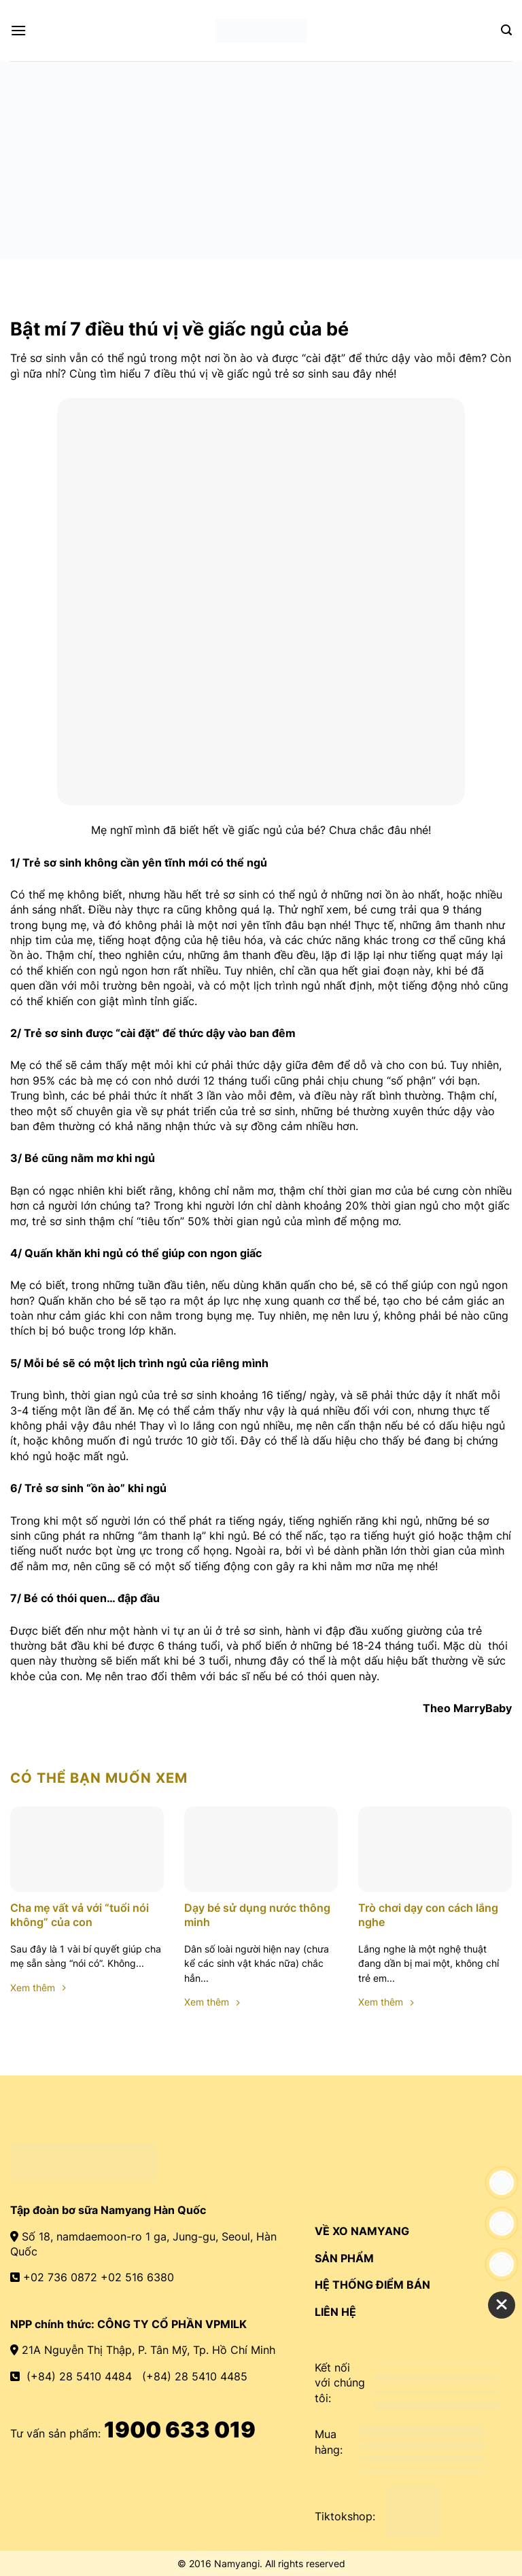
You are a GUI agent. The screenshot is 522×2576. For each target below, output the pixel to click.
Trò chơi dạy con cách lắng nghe (428, 1915)
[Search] (506, 30)
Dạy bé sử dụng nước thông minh (257, 1915)
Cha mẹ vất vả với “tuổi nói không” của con (79, 1915)
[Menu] (18, 30)
